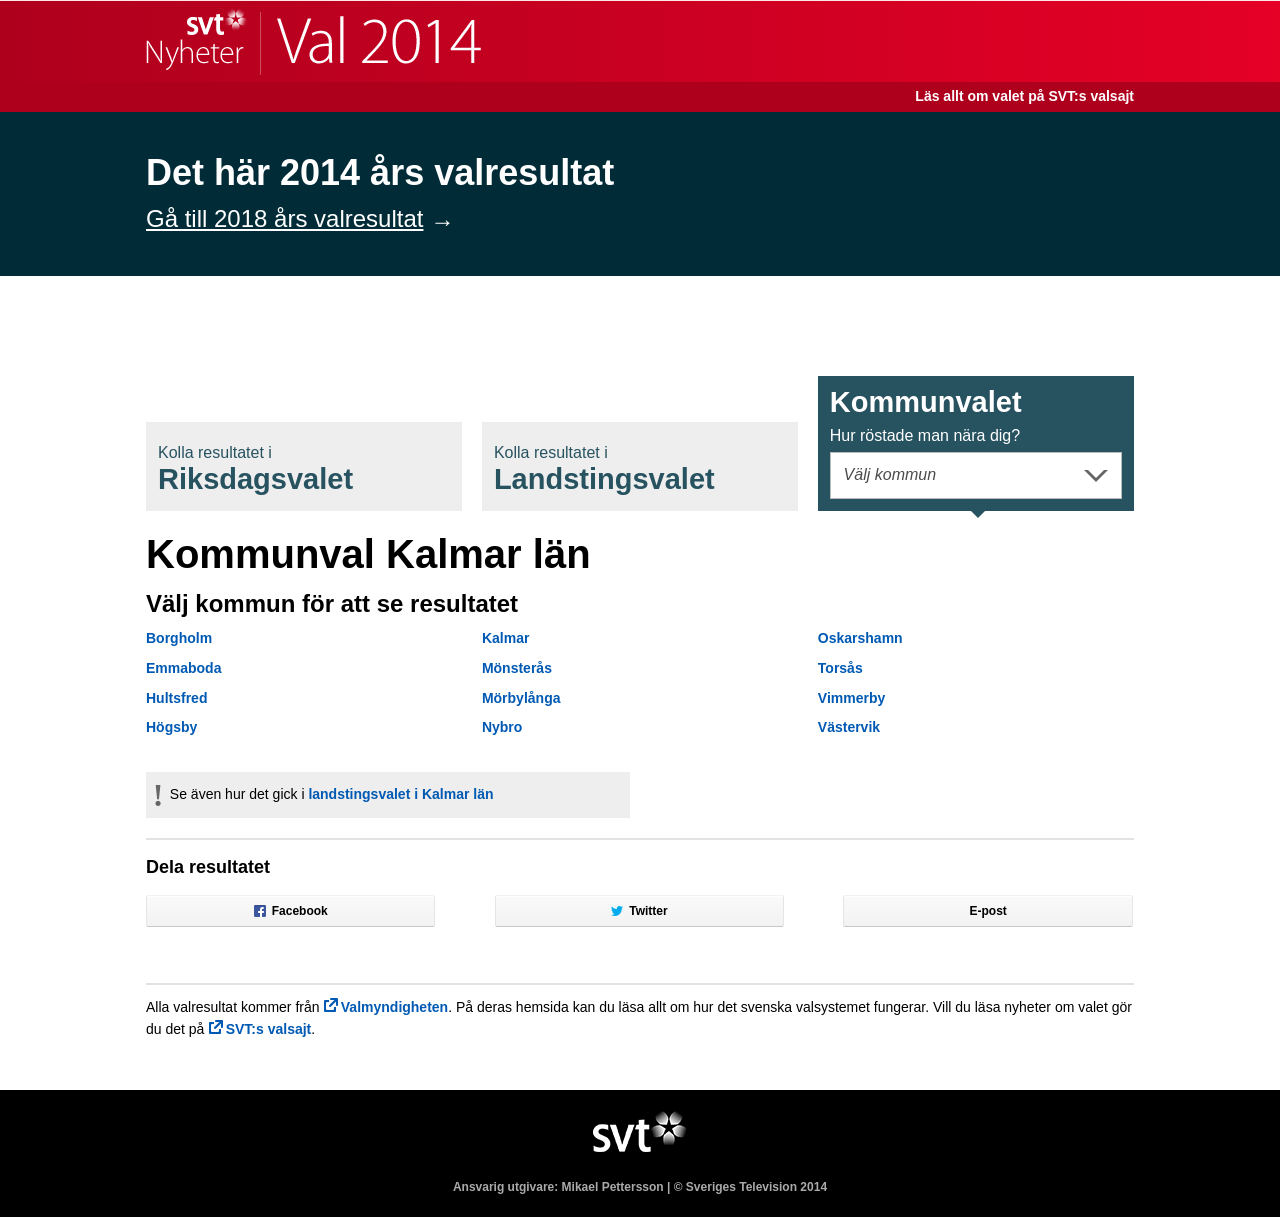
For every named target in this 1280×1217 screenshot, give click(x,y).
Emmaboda (183, 668)
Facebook (291, 911)
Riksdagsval (255, 469)
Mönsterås (517, 668)
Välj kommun (890, 474)
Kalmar (505, 638)
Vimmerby (851, 698)
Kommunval (926, 415)
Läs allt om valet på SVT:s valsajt (1024, 96)
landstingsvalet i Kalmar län (400, 794)
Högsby (171, 727)
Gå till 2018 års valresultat (284, 218)
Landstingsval (604, 469)
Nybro (502, 727)
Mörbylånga (521, 698)
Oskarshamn (860, 638)
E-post (988, 911)
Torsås (840, 668)
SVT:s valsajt (269, 1029)
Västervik (849, 727)
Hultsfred (176, 698)
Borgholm (179, 638)
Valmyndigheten (394, 1007)
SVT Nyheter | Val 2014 (313, 41)
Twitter (639, 911)
